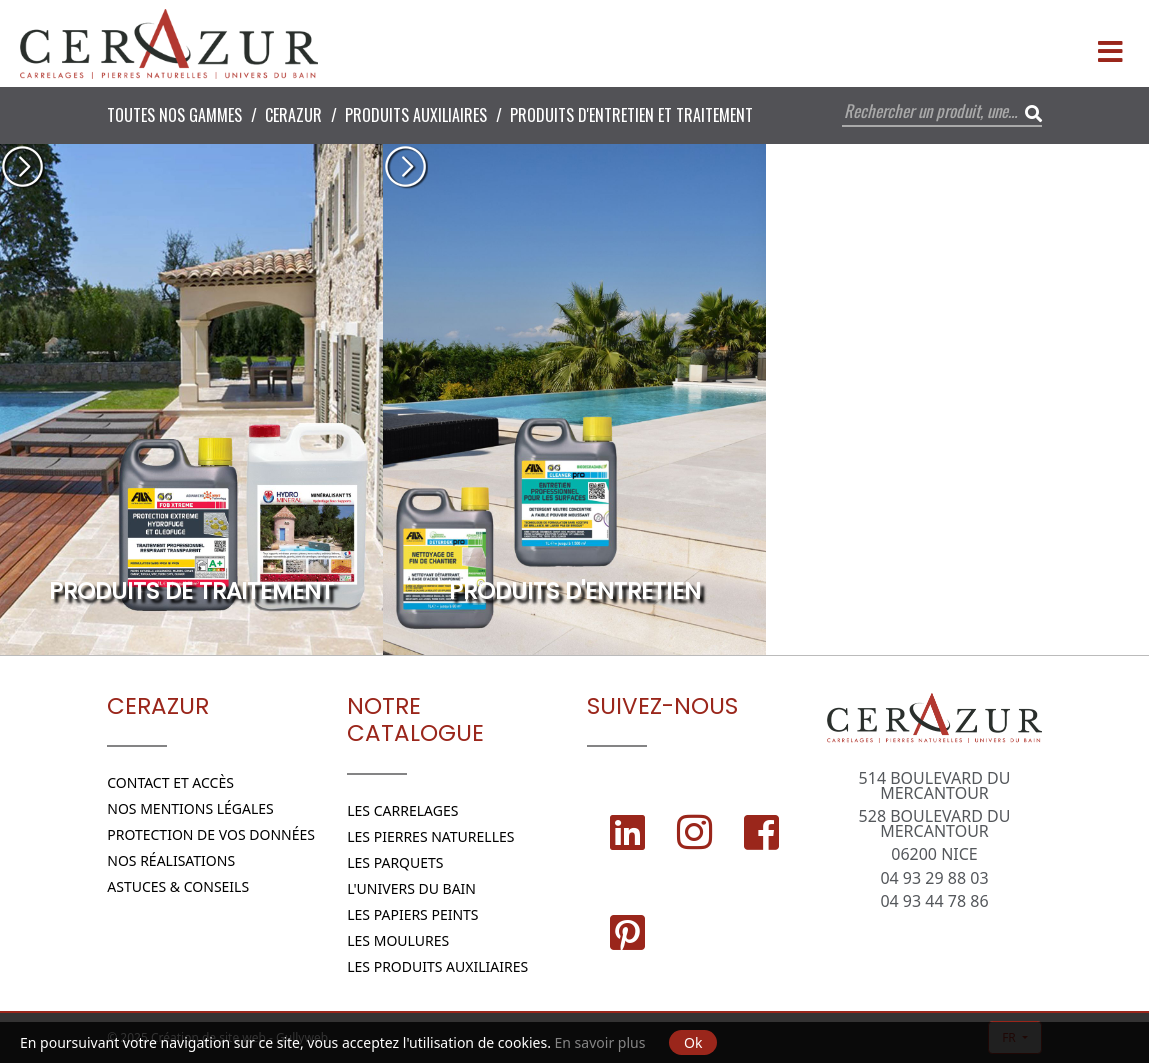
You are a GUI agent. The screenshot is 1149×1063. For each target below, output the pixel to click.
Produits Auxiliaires (416, 115)
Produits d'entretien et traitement (631, 115)
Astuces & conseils (178, 886)
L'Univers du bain (411, 888)
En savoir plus (600, 1042)
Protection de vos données (211, 834)
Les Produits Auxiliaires (437, 966)
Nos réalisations (171, 860)
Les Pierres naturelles (430, 836)
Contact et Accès (170, 782)
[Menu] (1110, 44)
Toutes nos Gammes (174, 115)
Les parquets (395, 862)
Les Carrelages (402, 810)
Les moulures (398, 940)
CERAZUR (293, 115)
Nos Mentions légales (190, 808)
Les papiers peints (412, 914)
